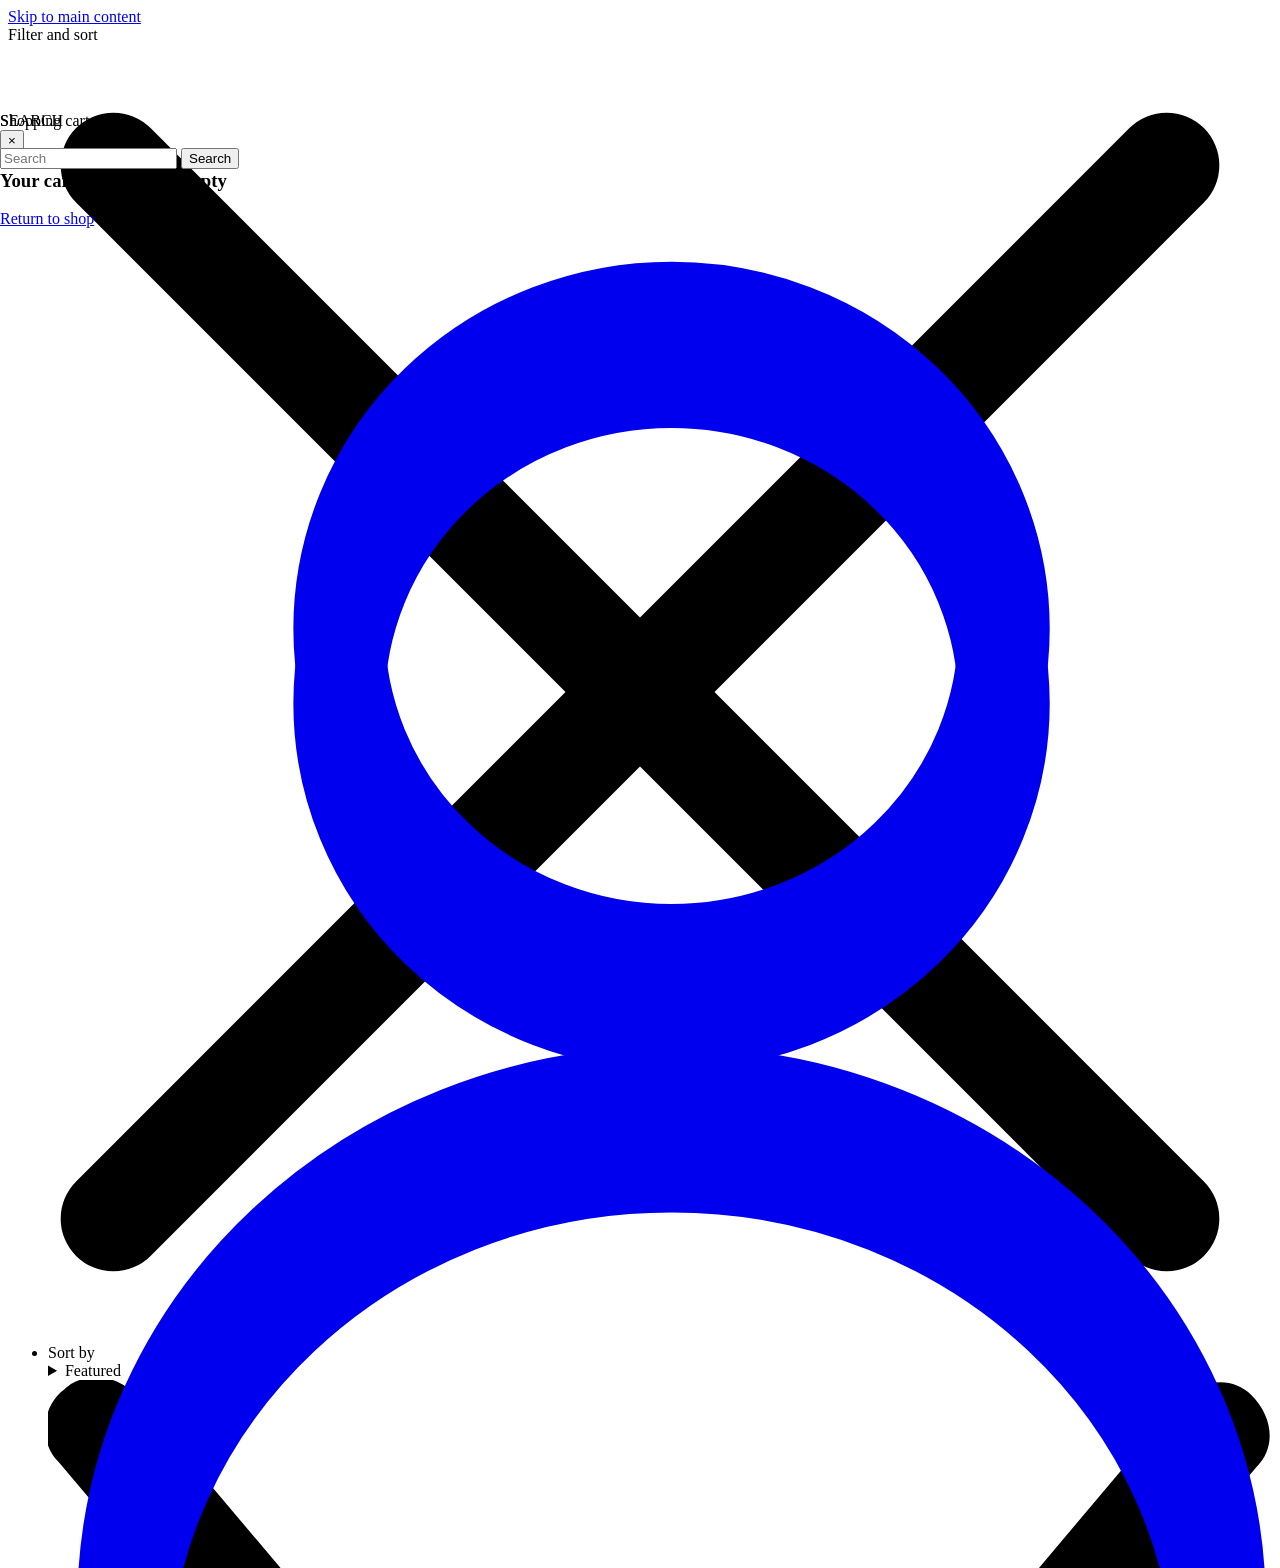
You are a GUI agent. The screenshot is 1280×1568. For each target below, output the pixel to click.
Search (210, 158)
